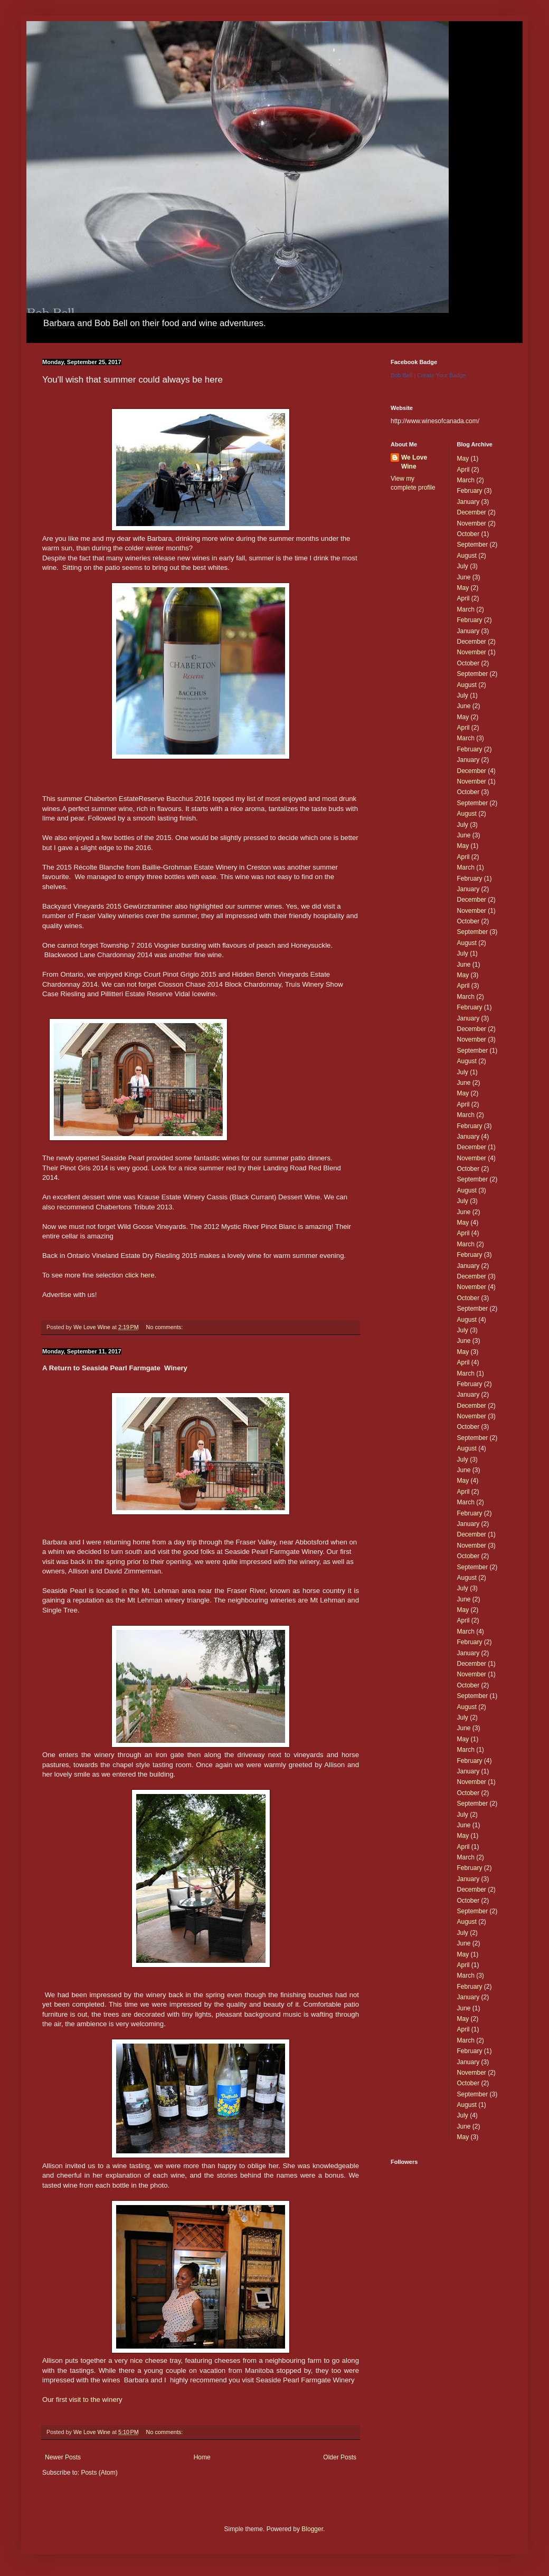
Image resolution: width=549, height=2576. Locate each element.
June (464, 577)
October (468, 534)
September (472, 544)
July (462, 566)
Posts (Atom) (99, 2472)
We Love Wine (414, 462)
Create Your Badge (441, 375)
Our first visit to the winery (82, 2399)
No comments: (165, 1327)
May (463, 458)
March (466, 480)
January (468, 501)
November (471, 523)
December (471, 512)
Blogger (312, 2529)
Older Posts (339, 2457)
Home (202, 2457)
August (467, 555)
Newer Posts (63, 2457)
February (469, 490)
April (463, 469)
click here (140, 1275)
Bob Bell (401, 375)
